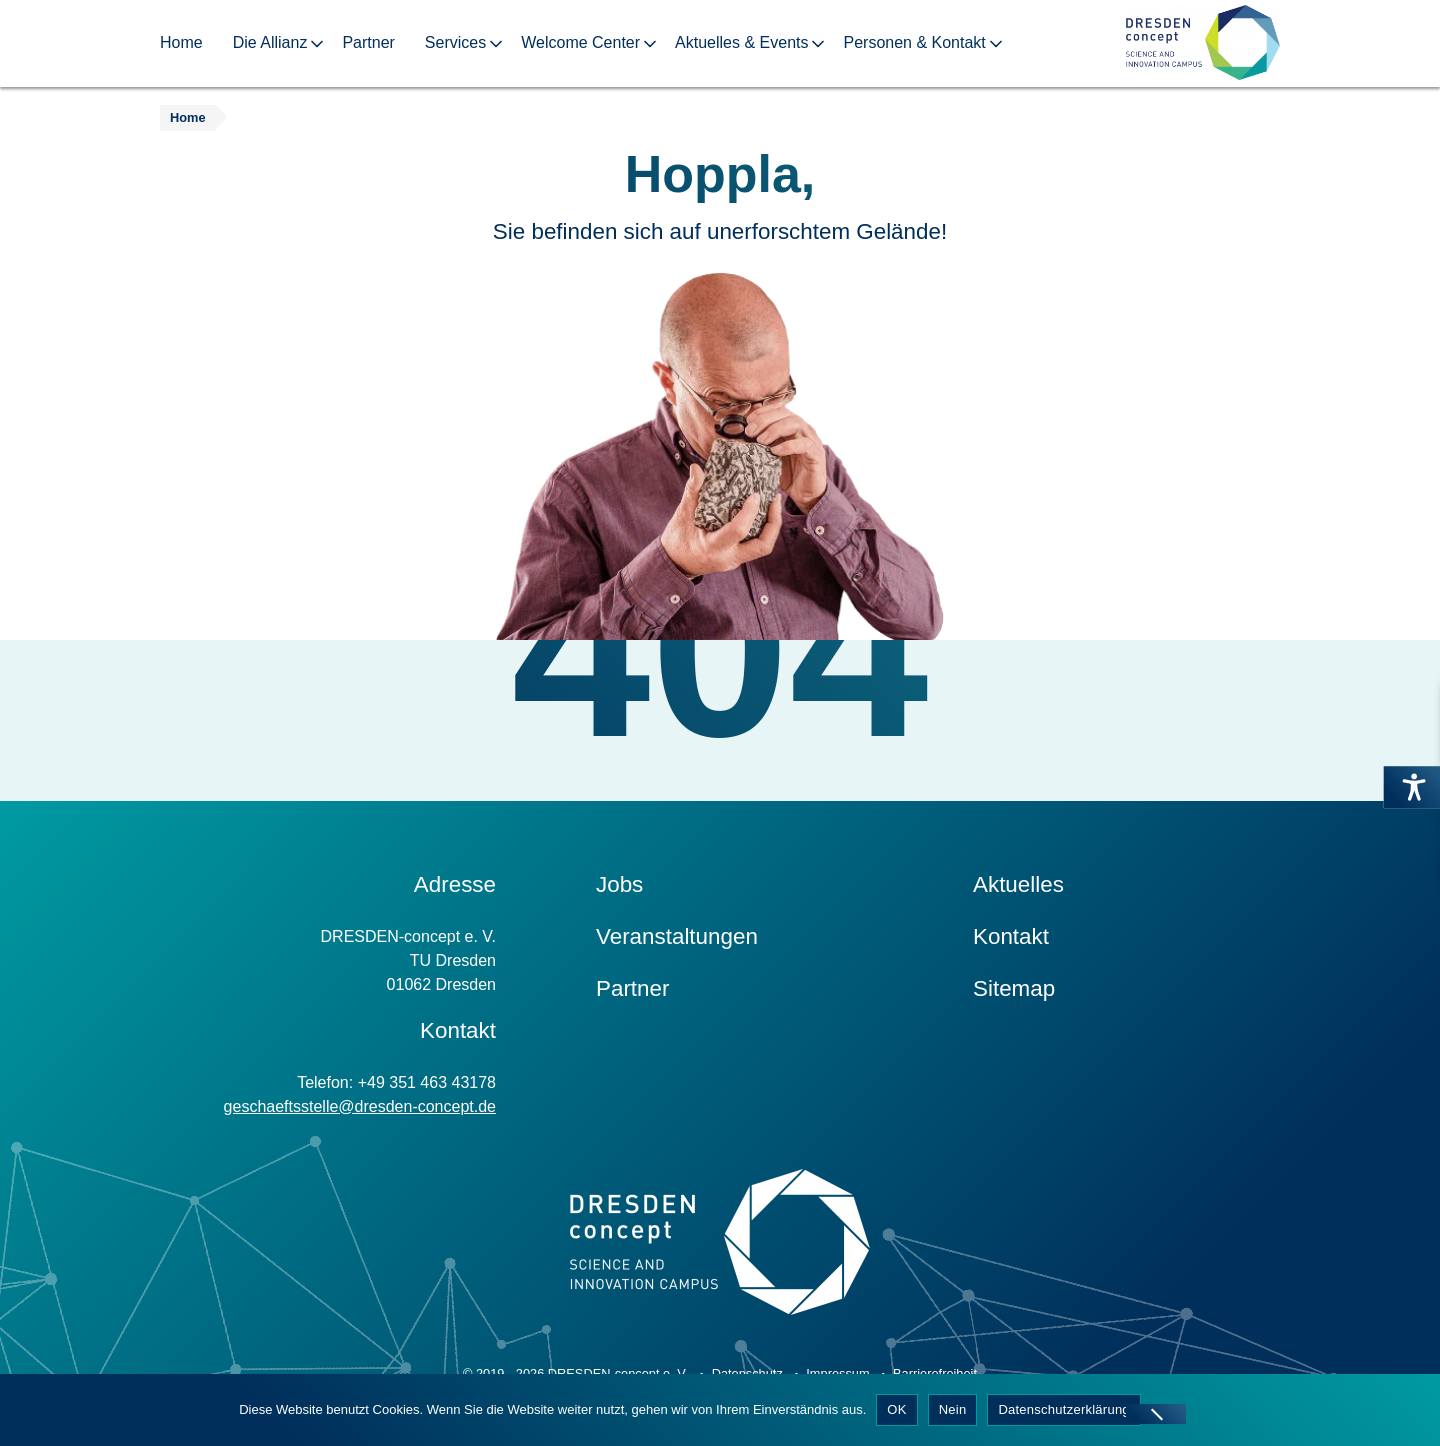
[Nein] (1156, 1414)
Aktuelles (1018, 884)
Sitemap (1014, 988)
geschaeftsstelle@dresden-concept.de (360, 1106)
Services (455, 42)
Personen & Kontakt (914, 42)
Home (181, 42)
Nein (953, 1409)
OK (896, 1409)
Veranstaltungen (677, 936)
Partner (368, 42)
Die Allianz (270, 42)
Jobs (619, 884)
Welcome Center (580, 42)
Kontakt (1011, 936)
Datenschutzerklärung (1063, 1409)
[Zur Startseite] (1203, 43)
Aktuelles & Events (741, 42)
